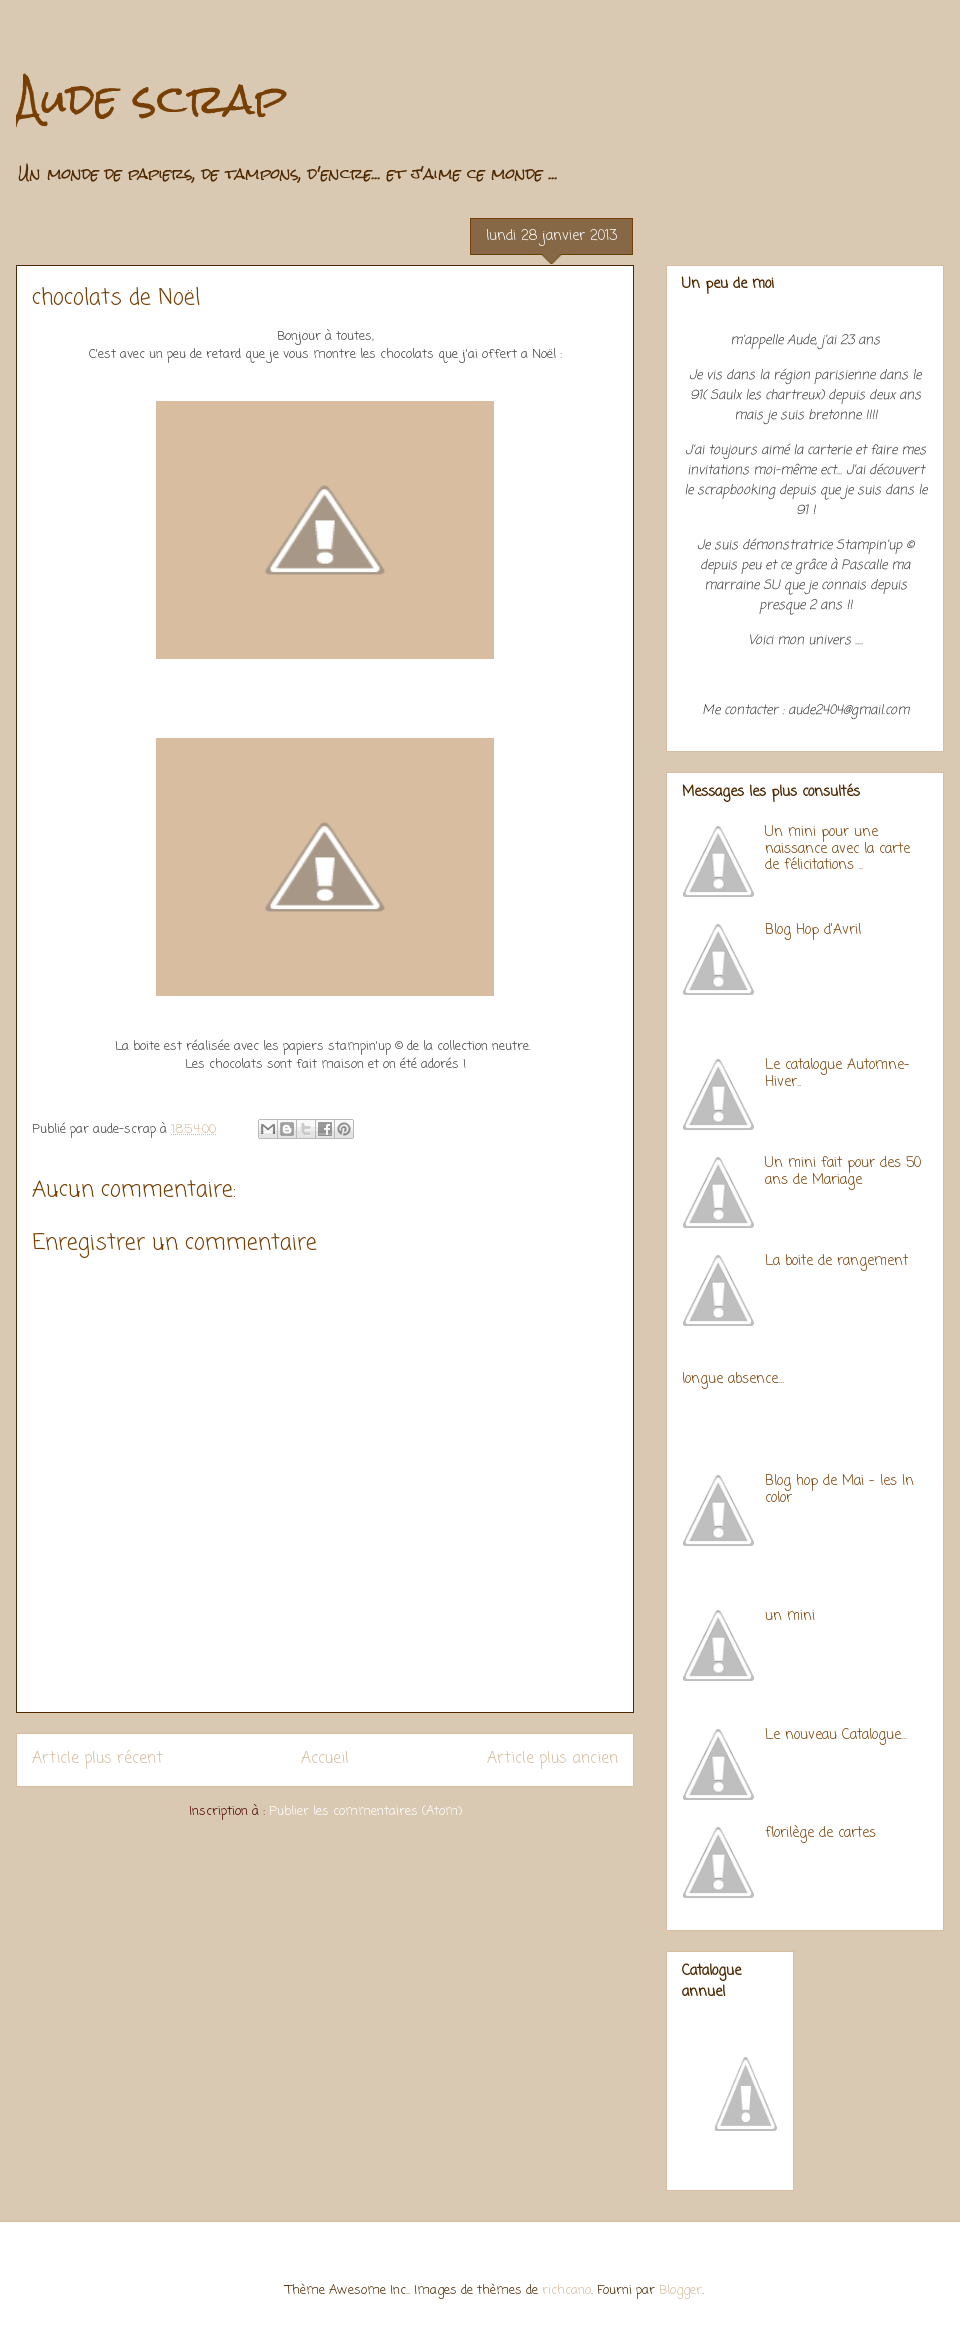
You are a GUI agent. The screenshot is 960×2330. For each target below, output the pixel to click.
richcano (566, 2290)
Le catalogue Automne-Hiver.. (837, 1074)
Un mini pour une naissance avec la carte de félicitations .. (837, 849)
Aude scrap (151, 99)
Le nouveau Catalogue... (836, 1735)
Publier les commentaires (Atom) (365, 1811)
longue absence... (733, 1379)
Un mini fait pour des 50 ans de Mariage (843, 1172)
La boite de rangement (836, 1261)
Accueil (325, 1759)
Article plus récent (97, 1759)
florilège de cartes (820, 1833)
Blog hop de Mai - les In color (839, 1490)
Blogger (680, 2290)
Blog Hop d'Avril (813, 930)
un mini (790, 1616)
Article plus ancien (552, 1759)
